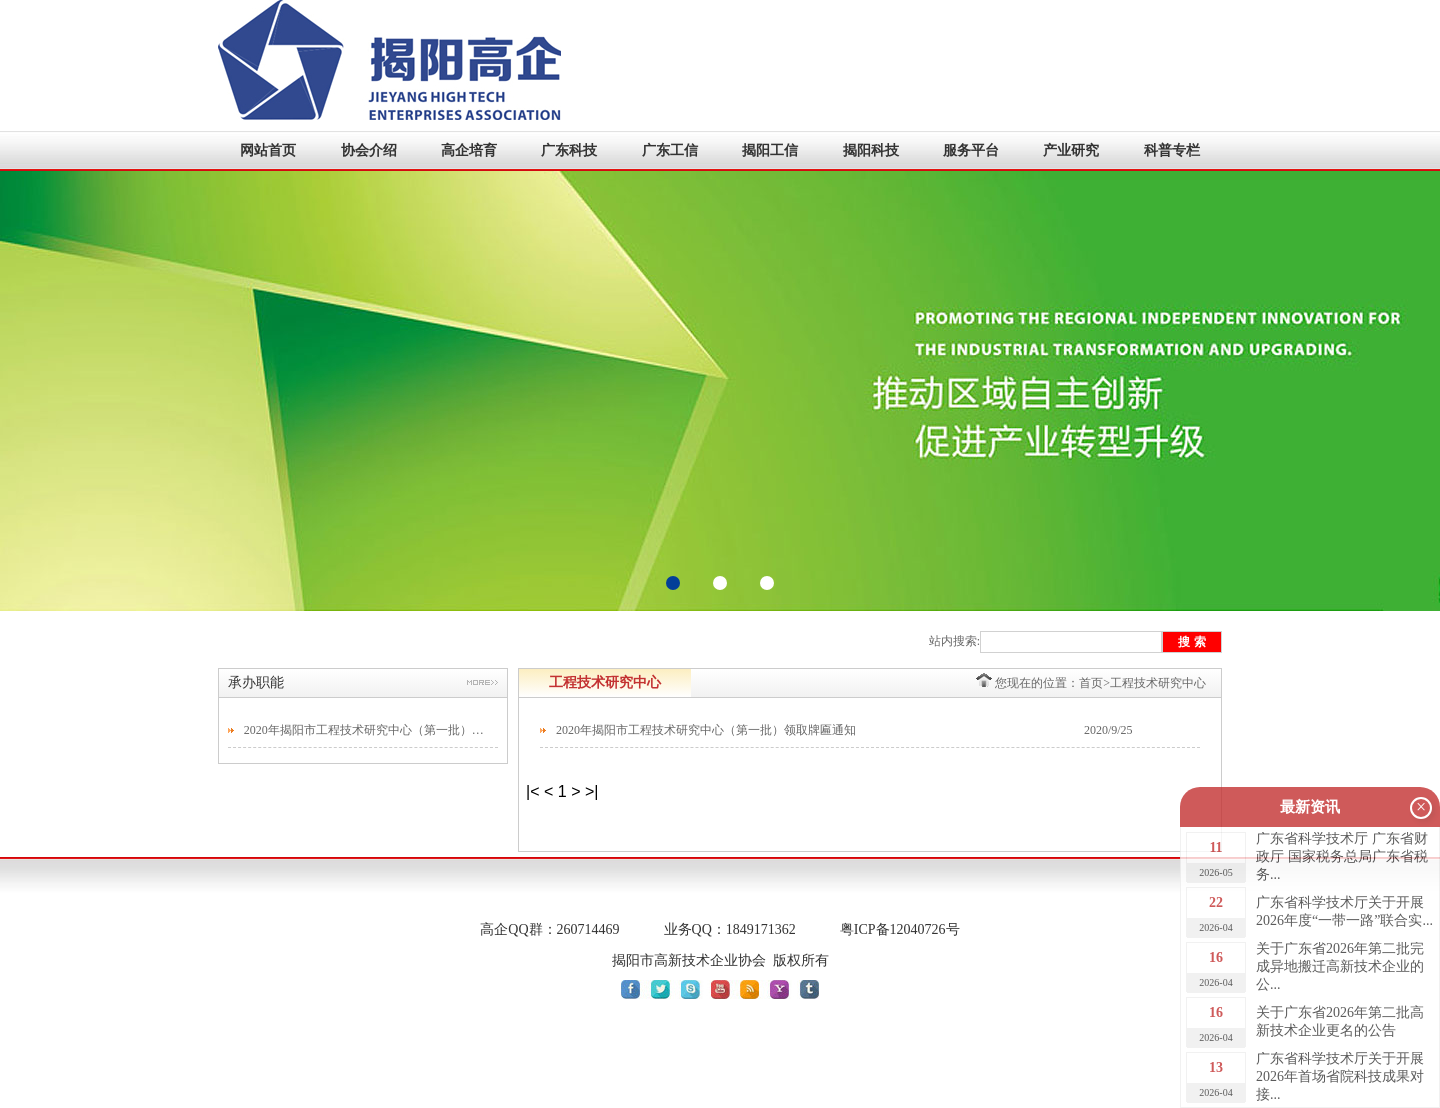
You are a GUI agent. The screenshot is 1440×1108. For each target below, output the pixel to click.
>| (592, 791)
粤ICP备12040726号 (900, 929)
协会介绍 (369, 150)
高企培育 (469, 150)
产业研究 (1071, 150)
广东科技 (569, 150)
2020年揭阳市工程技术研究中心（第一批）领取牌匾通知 (366, 730)
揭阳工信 (770, 150)
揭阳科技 (871, 150)
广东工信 (670, 150)
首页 (1091, 683)
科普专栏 (1172, 150)
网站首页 (268, 150)
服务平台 (971, 150)
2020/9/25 (1108, 730)
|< (533, 791)
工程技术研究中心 (1158, 683)
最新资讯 (1310, 807)
